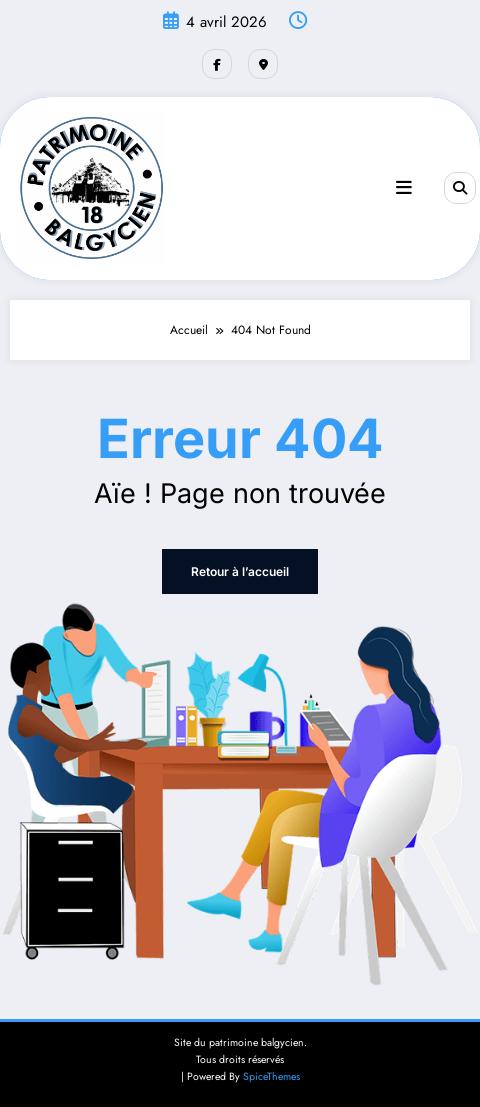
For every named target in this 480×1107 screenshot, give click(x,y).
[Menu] (404, 188)
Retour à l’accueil (240, 571)
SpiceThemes (271, 1076)
